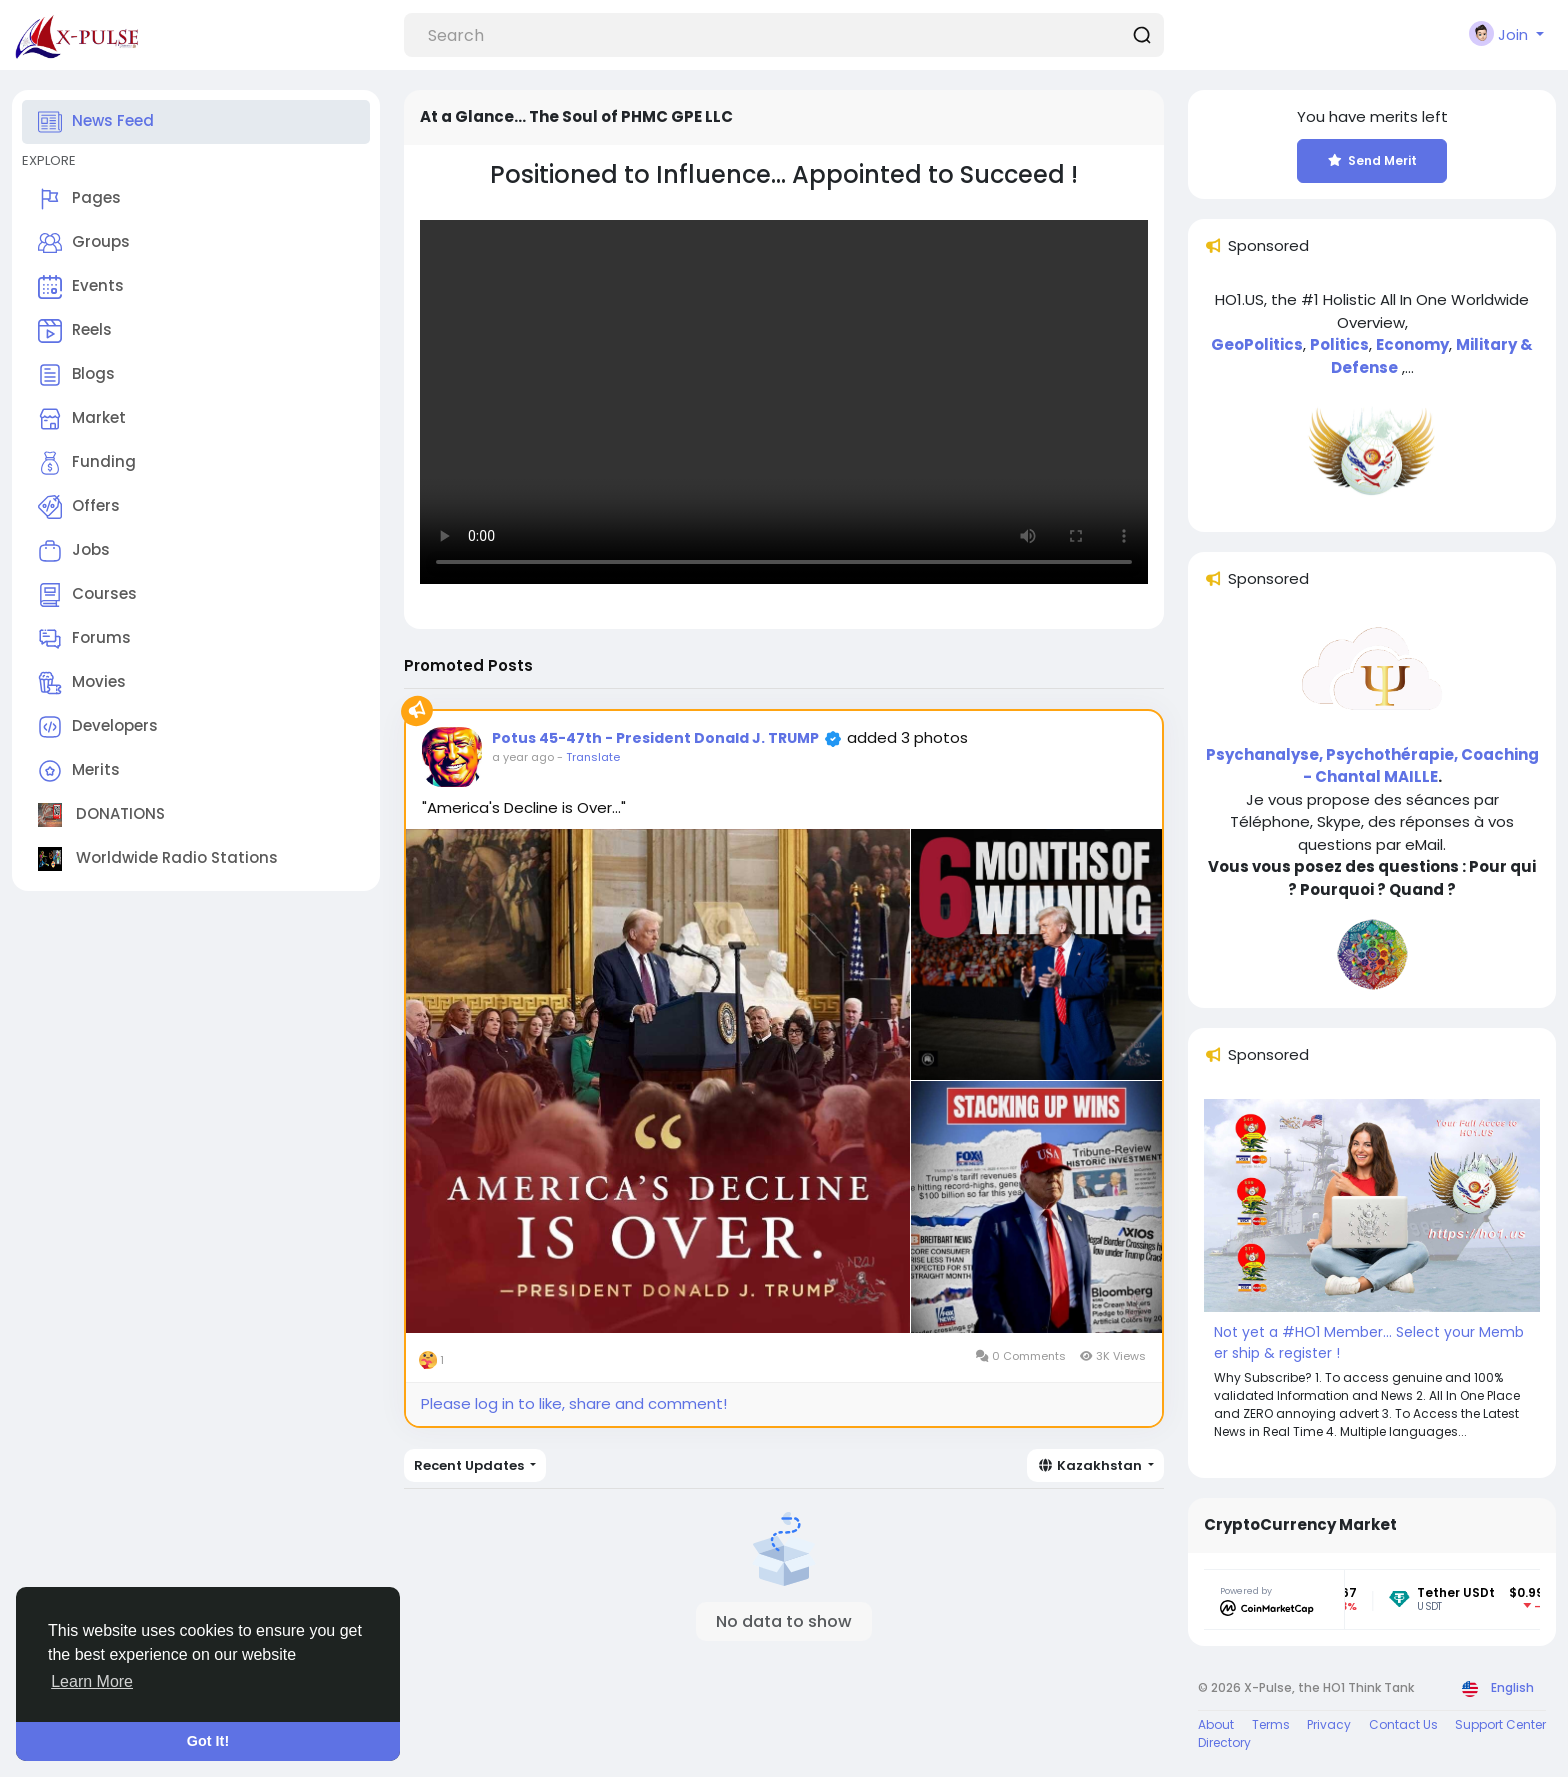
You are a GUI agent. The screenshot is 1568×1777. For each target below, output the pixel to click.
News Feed (96, 122)
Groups (84, 243)
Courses (87, 595)
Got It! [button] (208, 1741)
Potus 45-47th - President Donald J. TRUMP (655, 738)
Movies (82, 683)
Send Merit (1372, 160)
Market (82, 419)
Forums (84, 639)
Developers (98, 727)
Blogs (76, 375)
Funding (87, 463)
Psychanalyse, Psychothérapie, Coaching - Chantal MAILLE (1372, 766)
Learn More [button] (92, 1681)
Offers (79, 507)
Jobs (74, 551)
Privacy (1329, 1724)
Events (81, 287)
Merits (79, 771)
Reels (75, 331)
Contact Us (1403, 1724)
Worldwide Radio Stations (158, 859)
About (1216, 1724)
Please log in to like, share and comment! (574, 1403)
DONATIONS (101, 815)
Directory (1224, 1742)
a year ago (523, 757)
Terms (1271, 1724)
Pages (79, 199)
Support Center (1500, 1724)
